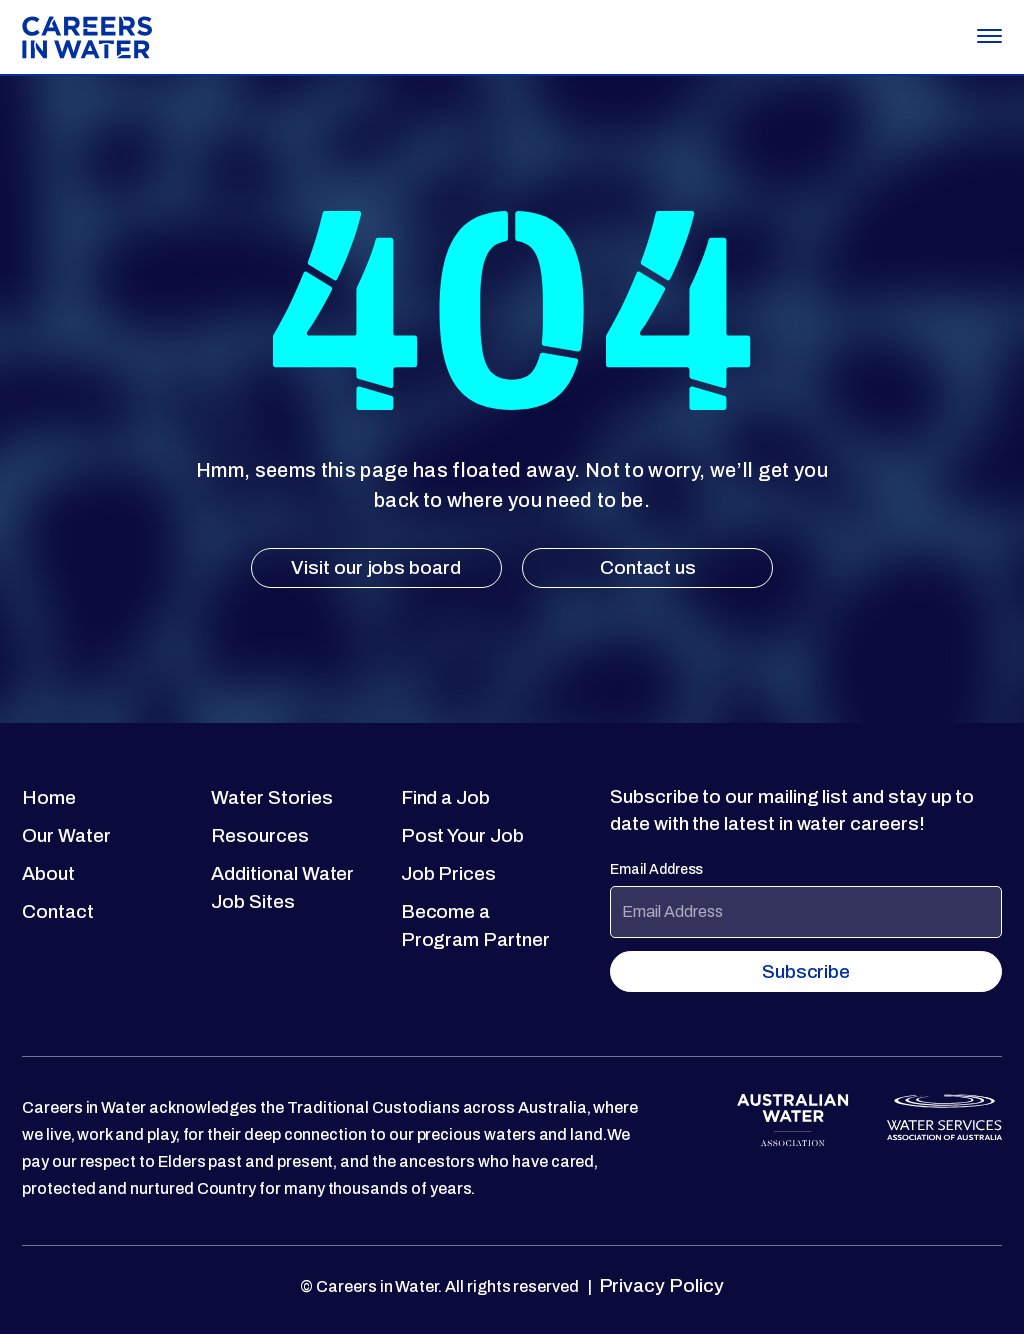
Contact (58, 911)
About (48, 873)
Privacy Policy (659, 1285)
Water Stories (271, 797)
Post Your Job (462, 835)
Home (49, 797)
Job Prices (448, 873)
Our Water (66, 835)
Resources (259, 835)
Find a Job (445, 797)
